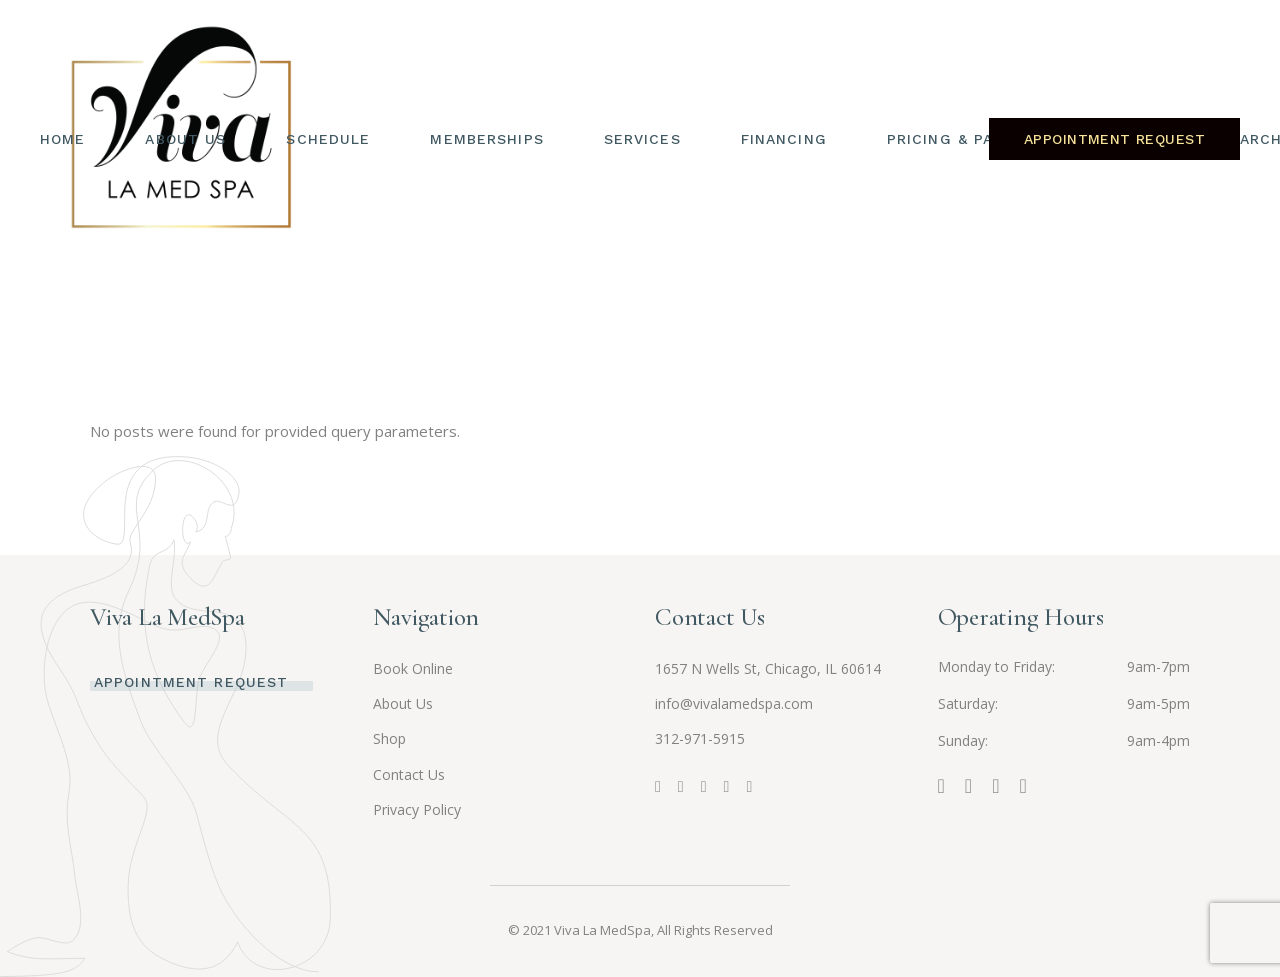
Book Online (413, 668)
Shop (389, 738)
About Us (403, 703)
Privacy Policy (417, 809)
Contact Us (409, 774)
